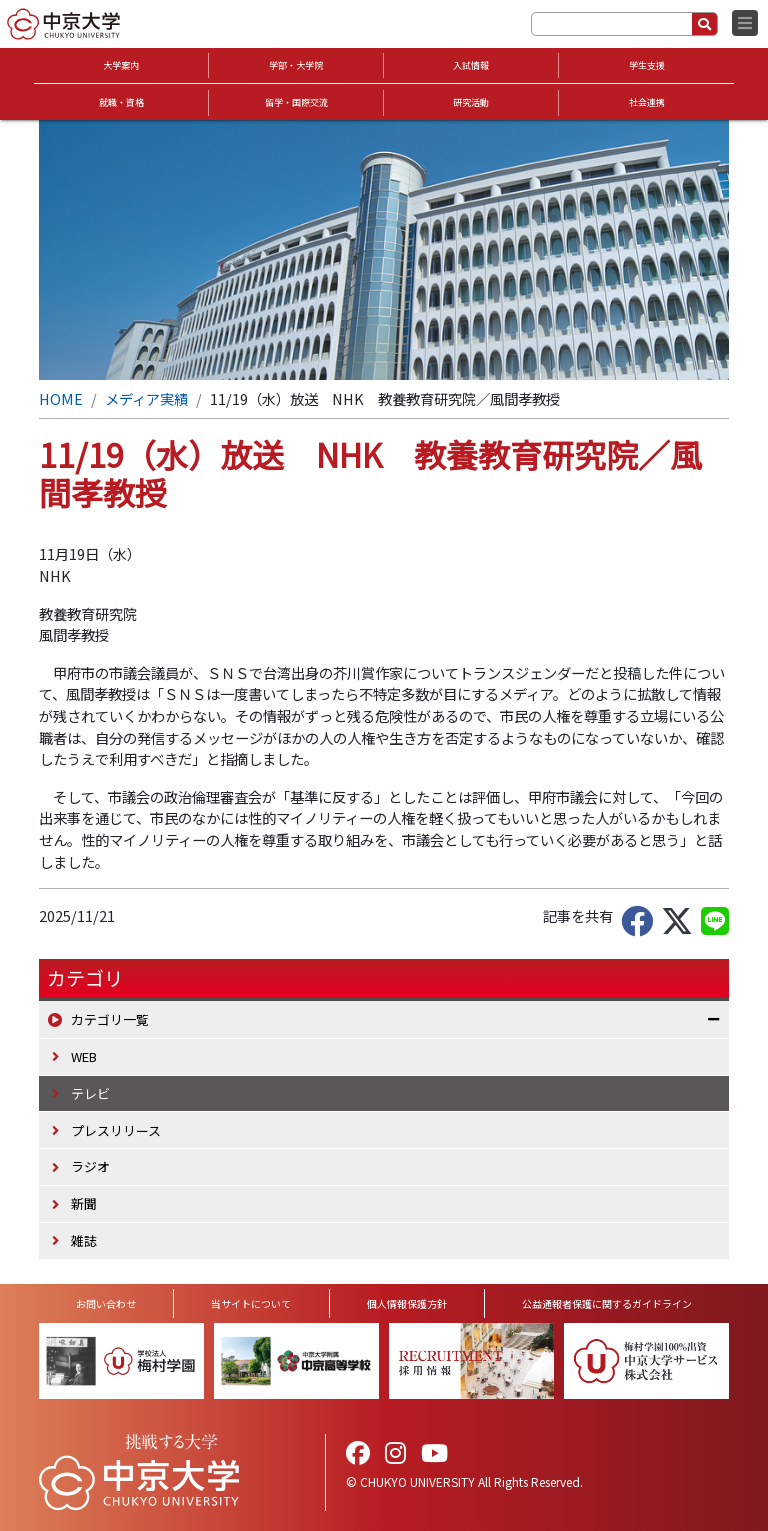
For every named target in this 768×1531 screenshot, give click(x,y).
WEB (84, 1056)
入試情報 (471, 65)
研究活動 (471, 102)
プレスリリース (116, 1130)
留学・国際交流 (296, 102)
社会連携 (647, 102)
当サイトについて (251, 1303)
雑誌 (84, 1240)
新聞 (84, 1203)
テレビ (90, 1093)
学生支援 (647, 65)
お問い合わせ (106, 1303)
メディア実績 (146, 398)
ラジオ (90, 1166)
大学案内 (121, 65)
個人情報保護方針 (407, 1303)
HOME (61, 398)
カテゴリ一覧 (110, 1019)
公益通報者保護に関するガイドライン (607, 1303)
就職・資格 (121, 102)
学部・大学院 (296, 65)
